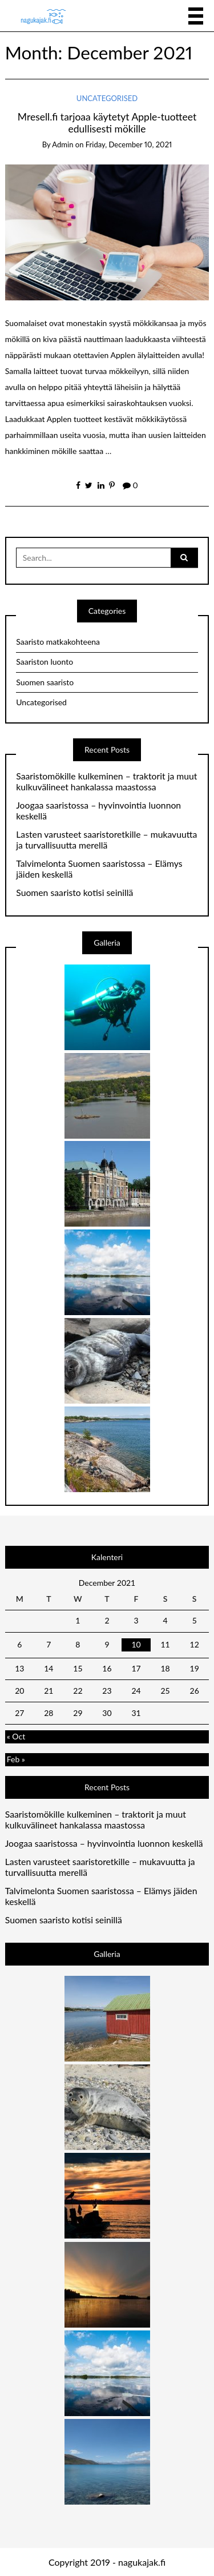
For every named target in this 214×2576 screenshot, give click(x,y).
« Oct (16, 1736)
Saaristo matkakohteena (58, 641)
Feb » (16, 1759)
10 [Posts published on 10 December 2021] (135, 1644)
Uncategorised (107, 98)
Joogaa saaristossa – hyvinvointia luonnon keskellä (98, 810)
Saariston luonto (44, 661)
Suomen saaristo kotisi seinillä (74, 892)
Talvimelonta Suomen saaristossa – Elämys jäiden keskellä (99, 868)
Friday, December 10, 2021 (129, 144)
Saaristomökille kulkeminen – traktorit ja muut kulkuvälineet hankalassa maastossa (106, 781)
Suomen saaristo (45, 682)
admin (62, 144)
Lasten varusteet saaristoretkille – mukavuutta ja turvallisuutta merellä (106, 839)
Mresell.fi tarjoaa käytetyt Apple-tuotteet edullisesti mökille (107, 123)
